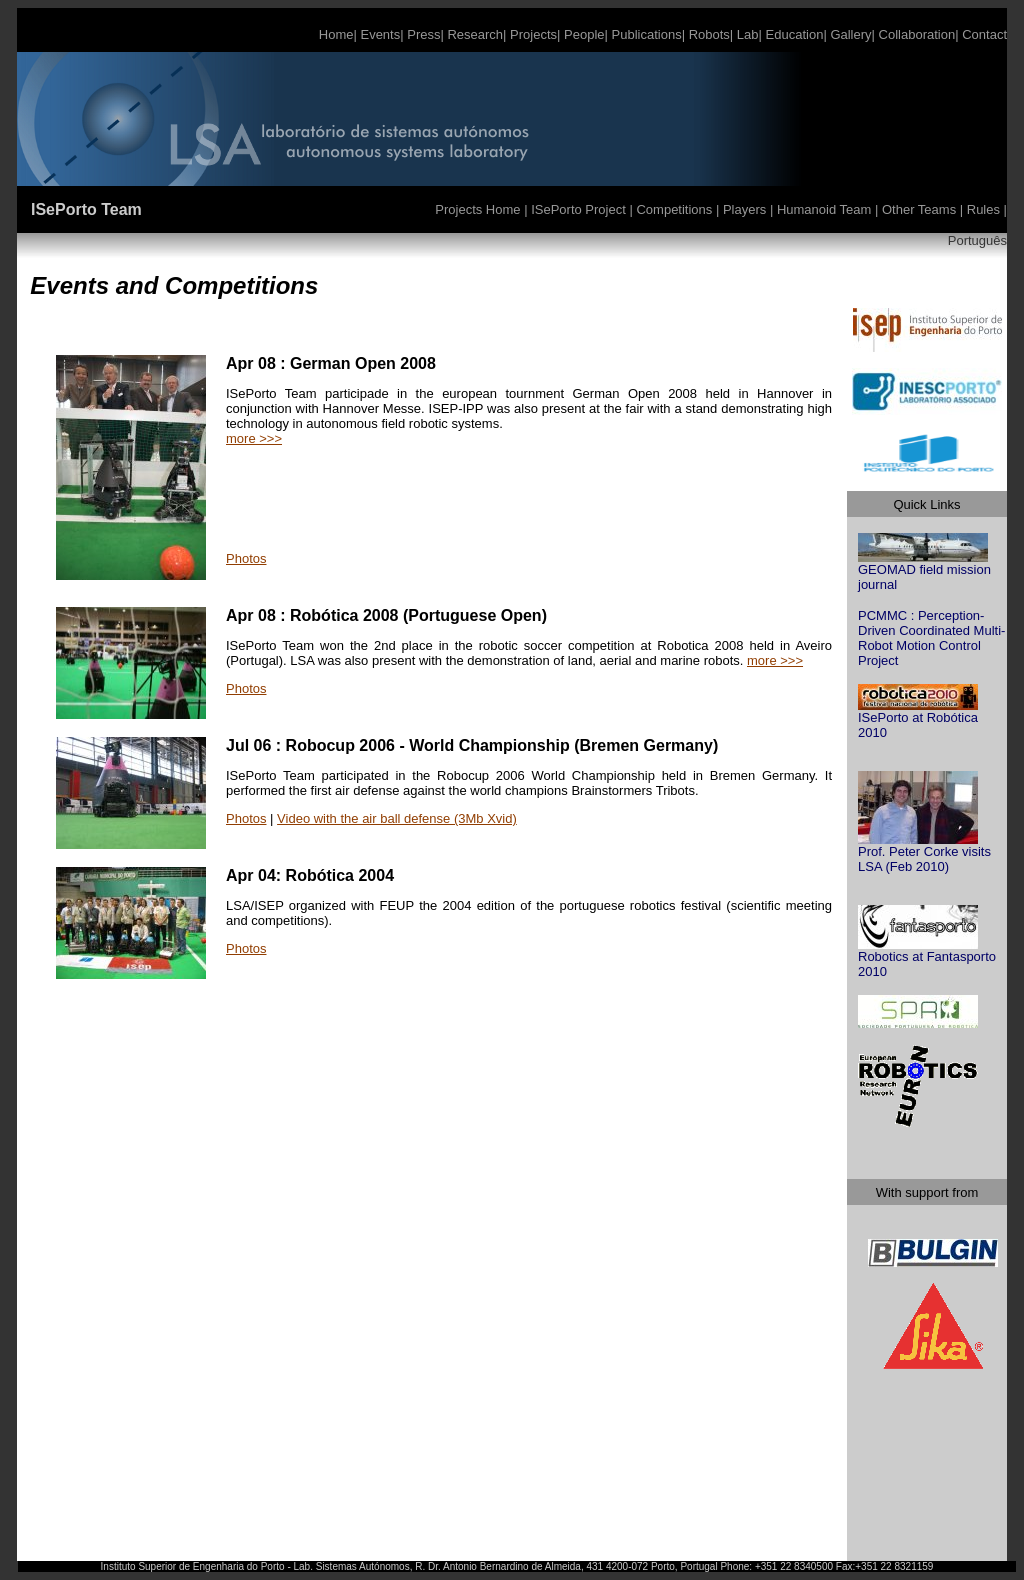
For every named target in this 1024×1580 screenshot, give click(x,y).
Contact (984, 34)
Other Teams (918, 209)
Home (336, 34)
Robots (709, 34)
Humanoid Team (826, 209)
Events (378, 34)
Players (746, 209)
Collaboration (917, 34)
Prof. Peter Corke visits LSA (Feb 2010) (924, 853)
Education (795, 34)
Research (473, 34)
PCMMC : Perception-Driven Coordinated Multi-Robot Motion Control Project (931, 638)
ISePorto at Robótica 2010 (918, 719)
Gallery (849, 34)
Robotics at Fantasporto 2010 (927, 958)
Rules (983, 209)
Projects (531, 34)
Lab (745, 34)
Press (423, 34)
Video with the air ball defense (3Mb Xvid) (397, 818)
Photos (246, 558)
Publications (645, 34)
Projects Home (479, 209)
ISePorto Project (580, 209)
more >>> (254, 438)
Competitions (674, 209)
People (584, 34)
